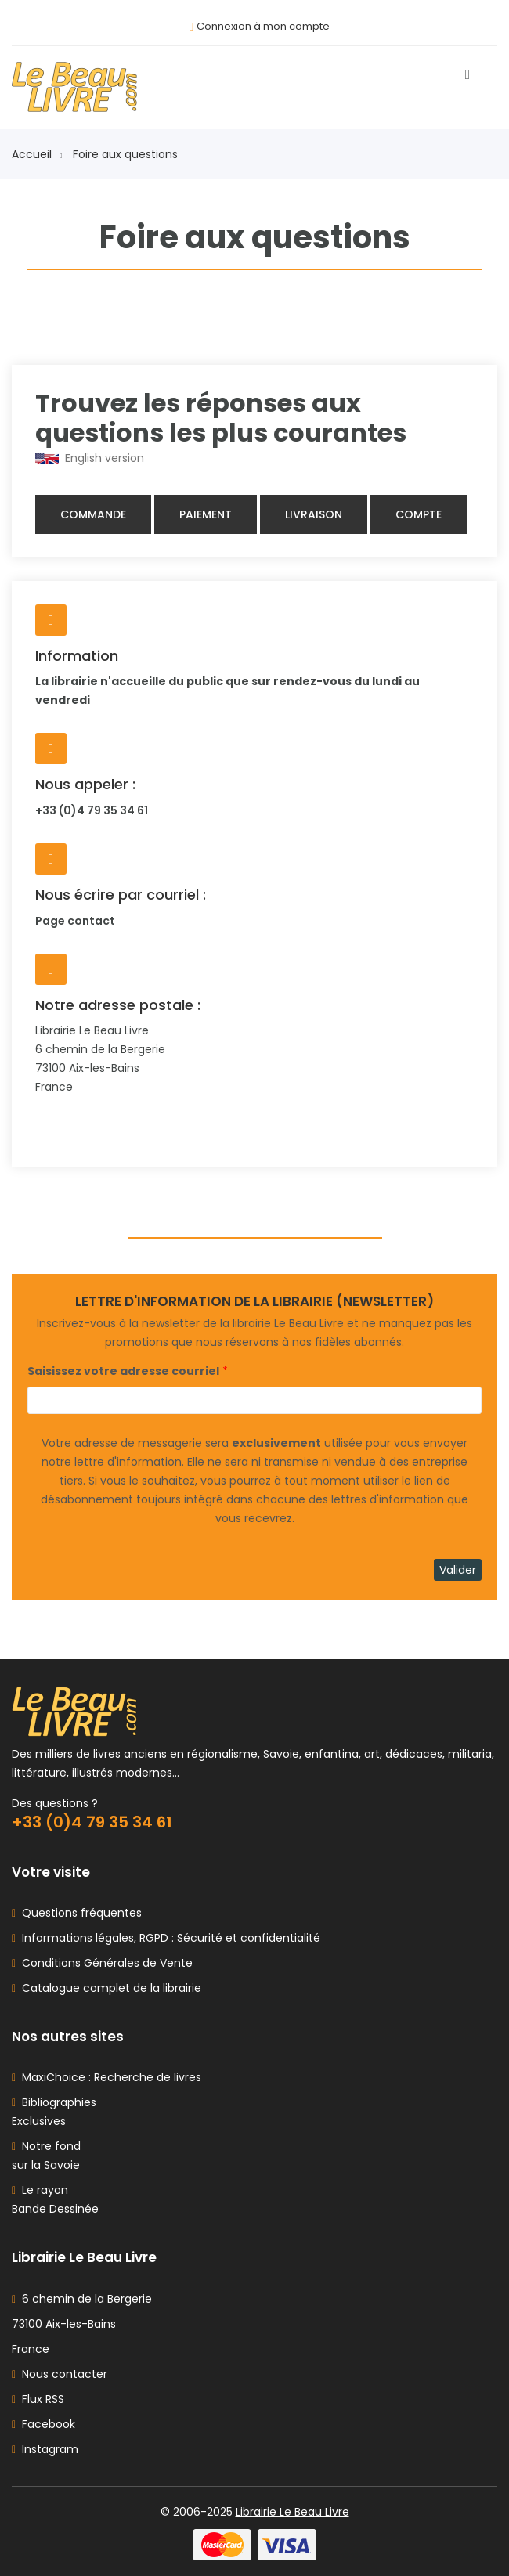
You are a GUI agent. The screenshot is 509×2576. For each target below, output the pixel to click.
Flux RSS (38, 2399)
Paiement (205, 514)
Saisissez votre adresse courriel (123, 1371)
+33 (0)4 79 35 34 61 (91, 810)
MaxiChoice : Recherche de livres (108, 2077)
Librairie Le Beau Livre (292, 2512)
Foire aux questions (125, 154)
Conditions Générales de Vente (104, 1963)
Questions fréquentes (79, 1913)
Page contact (75, 921)
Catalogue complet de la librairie (108, 1988)
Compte (418, 514)
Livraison (313, 514)
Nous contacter (59, 2374)
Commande (93, 514)
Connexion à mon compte (263, 26)
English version (89, 458)
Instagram (45, 2449)
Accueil (37, 154)
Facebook (43, 2424)
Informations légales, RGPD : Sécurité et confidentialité (168, 1938)
